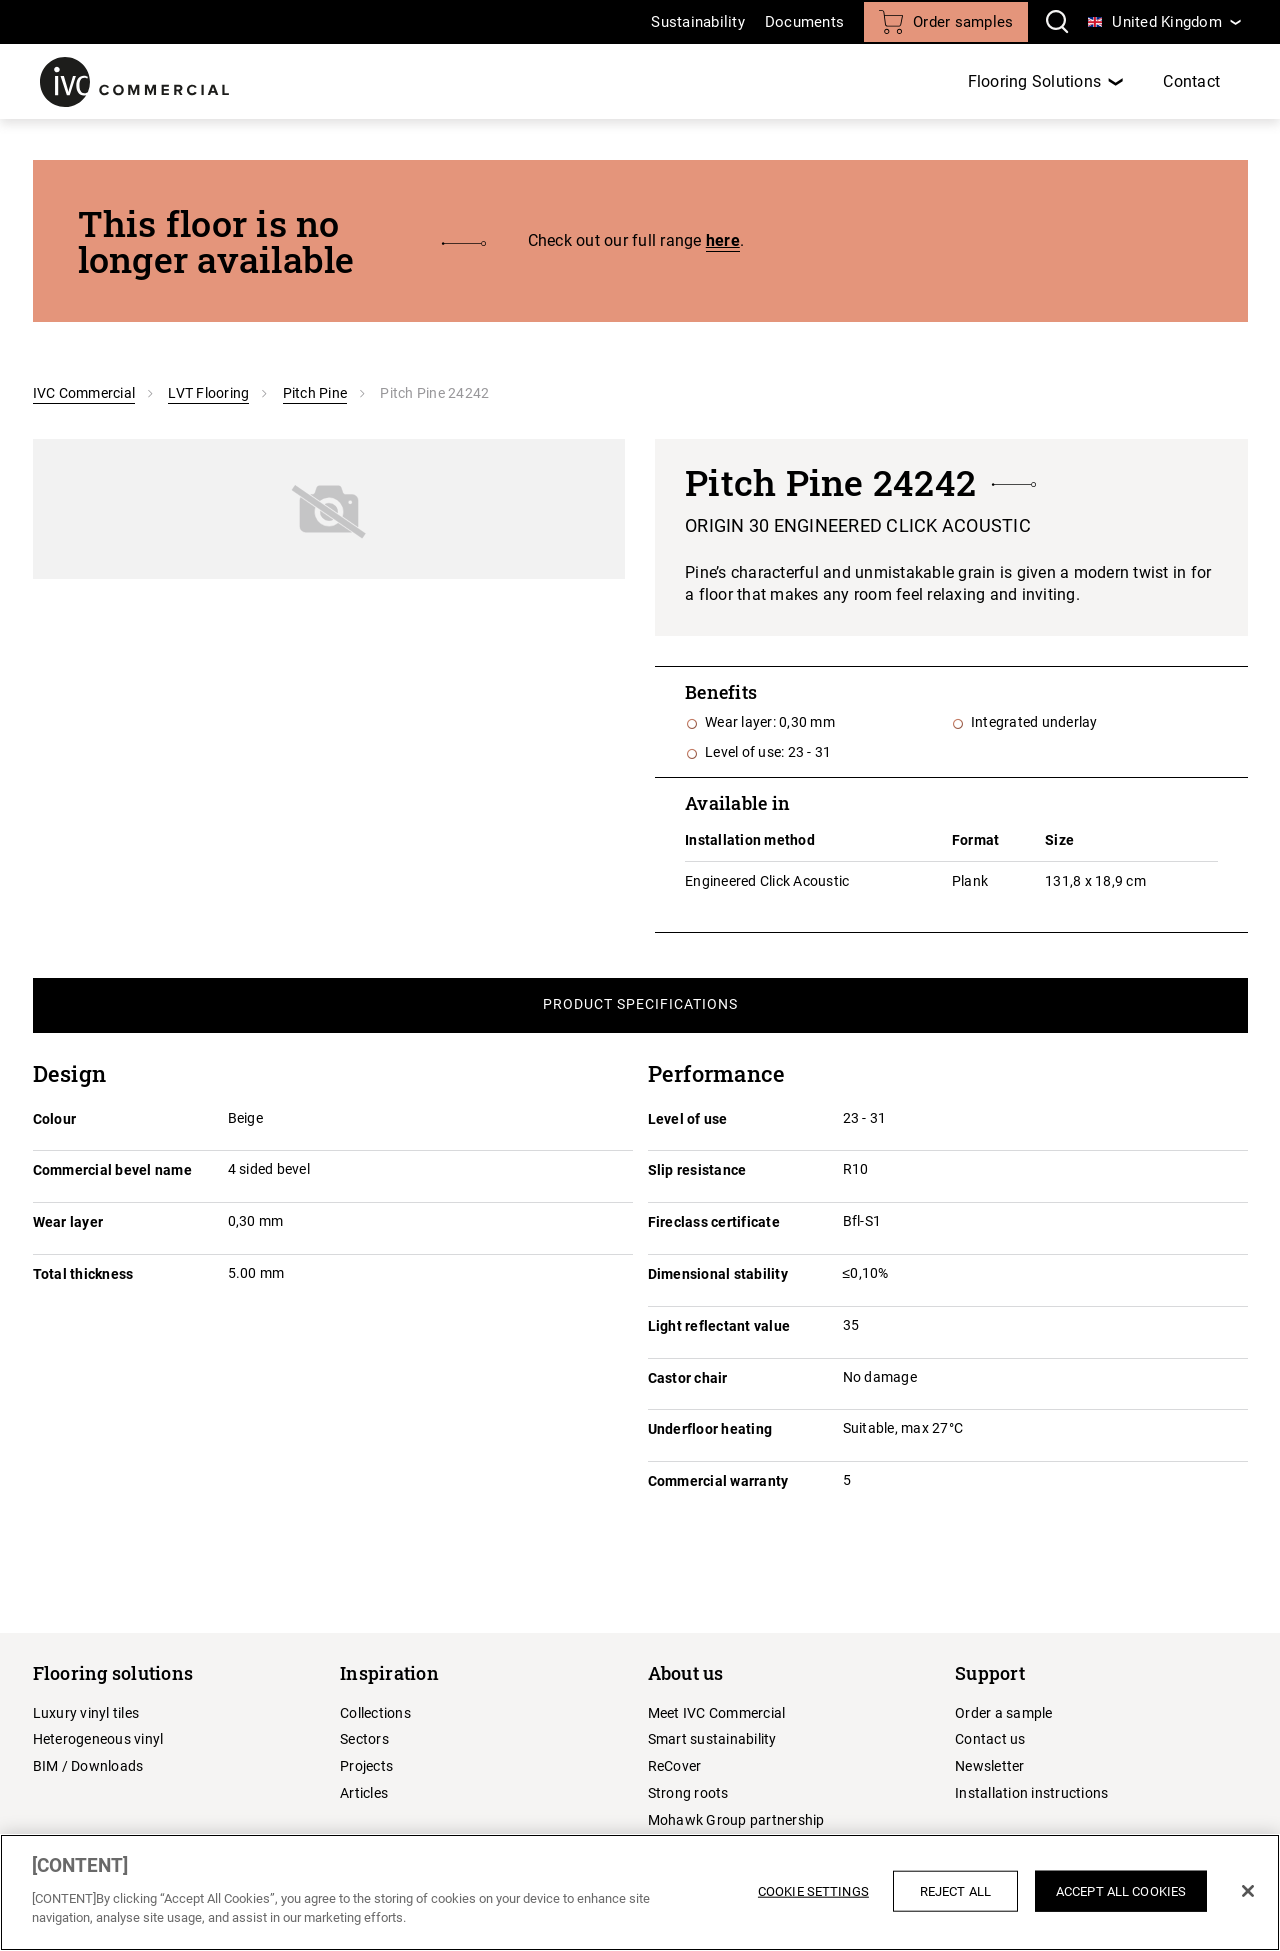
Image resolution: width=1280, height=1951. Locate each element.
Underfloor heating (710, 1429)
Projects (366, 1766)
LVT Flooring (208, 393)
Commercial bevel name (112, 1170)
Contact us (990, 1739)
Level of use (688, 1119)
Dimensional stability (718, 1274)
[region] (640, 1892)
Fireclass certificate (714, 1222)
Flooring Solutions (1035, 81)
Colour (55, 1119)
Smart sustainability (712, 1739)
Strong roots (688, 1793)
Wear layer (68, 1222)
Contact (1191, 81)
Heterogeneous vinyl (98, 1739)
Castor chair (688, 1378)
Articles (364, 1793)
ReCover (675, 1766)
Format (976, 840)
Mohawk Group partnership (736, 1820)
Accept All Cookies (1121, 1890)
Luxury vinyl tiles (86, 1713)
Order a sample (1004, 1713)
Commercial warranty (718, 1481)
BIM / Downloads (88, 1766)
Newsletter (990, 1766)
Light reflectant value (719, 1326)
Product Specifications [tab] (640, 1004)
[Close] (1248, 1891)
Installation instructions (1031, 1793)
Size (1059, 840)
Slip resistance (697, 1170)
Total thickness (83, 1274)
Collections (375, 1713)
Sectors (364, 1739)
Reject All (955, 1890)
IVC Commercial (84, 393)
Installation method (750, 840)
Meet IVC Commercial (717, 1713)
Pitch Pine (315, 393)
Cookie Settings (813, 1890)
